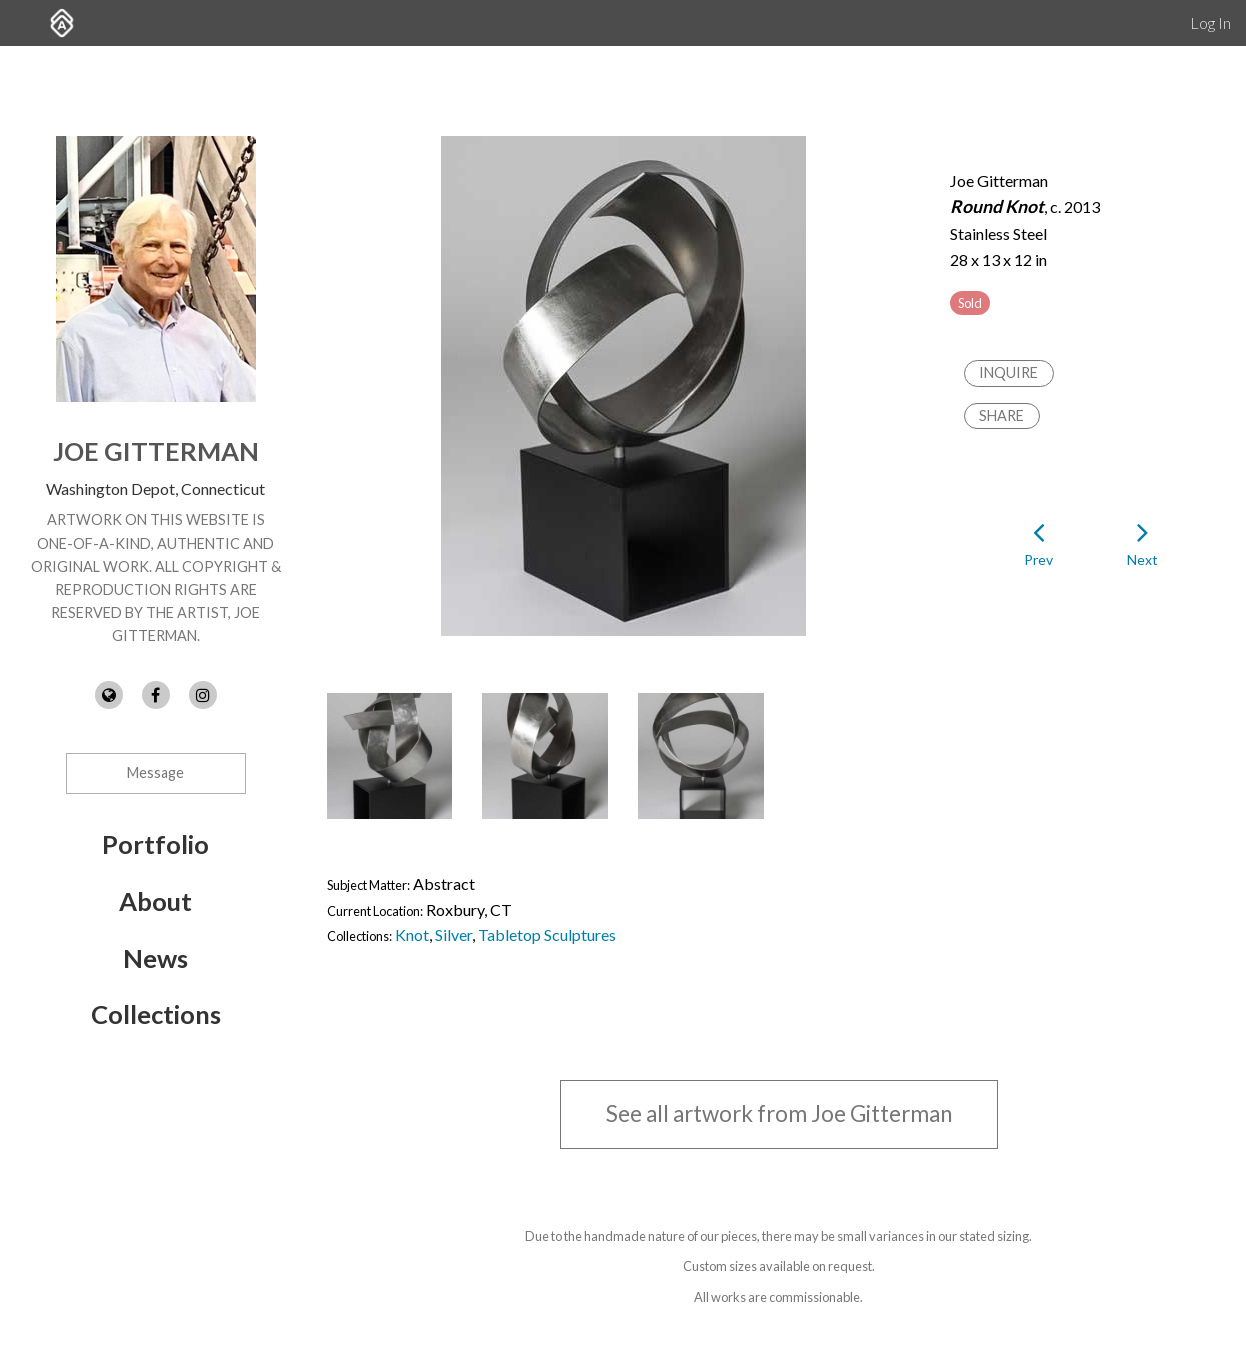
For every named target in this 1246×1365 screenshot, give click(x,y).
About (155, 901)
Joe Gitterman (156, 451)
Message (155, 772)
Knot (412, 934)
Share (1001, 415)
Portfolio (155, 844)
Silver (453, 934)
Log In (1210, 22)
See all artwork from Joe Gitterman (779, 1113)
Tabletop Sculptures (547, 934)
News (155, 958)
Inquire (1008, 372)
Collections (156, 1014)
